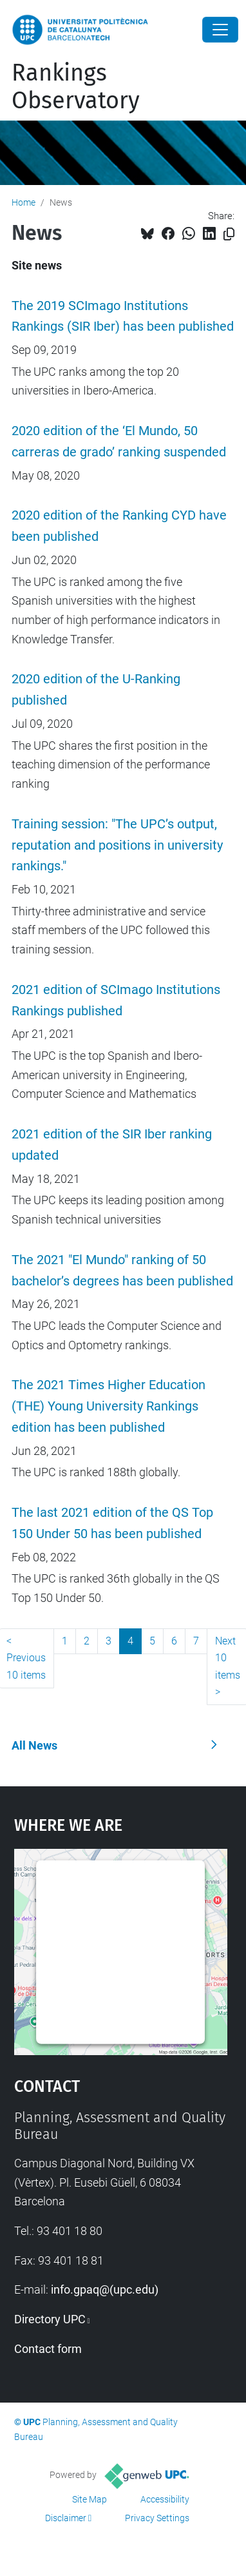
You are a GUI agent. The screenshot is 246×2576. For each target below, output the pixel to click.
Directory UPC (50, 2319)
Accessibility (164, 2499)
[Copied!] (228, 234)
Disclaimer (65, 2518)
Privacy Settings (157, 2518)
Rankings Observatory (76, 87)
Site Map (89, 2499)
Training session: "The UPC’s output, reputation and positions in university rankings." (117, 845)
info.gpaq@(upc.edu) (104, 2289)
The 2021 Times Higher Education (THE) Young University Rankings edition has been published (108, 1406)
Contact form (48, 2349)
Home (23, 202)
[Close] (220, 30)
